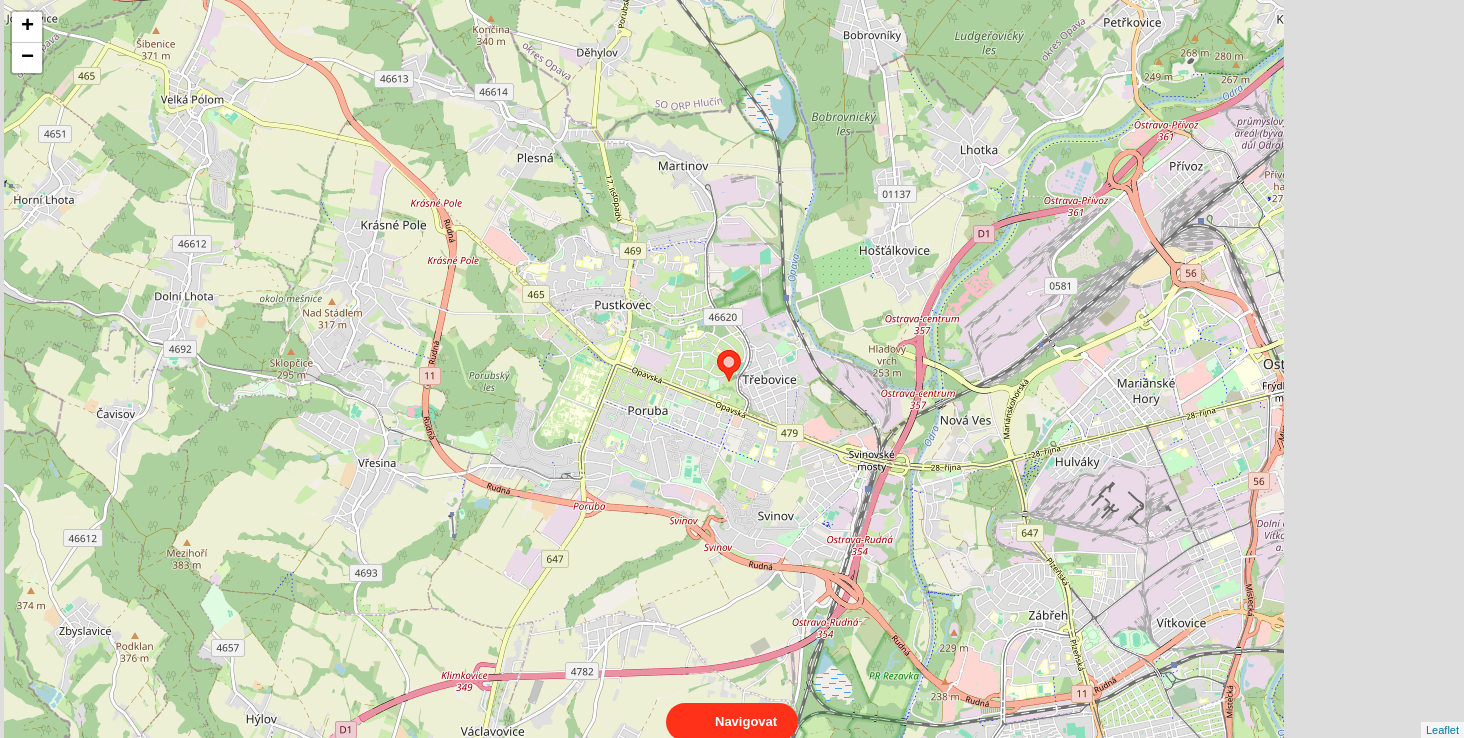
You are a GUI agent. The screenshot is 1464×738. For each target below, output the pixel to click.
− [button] (27, 58)
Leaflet (1442, 712)
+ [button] (27, 27)
